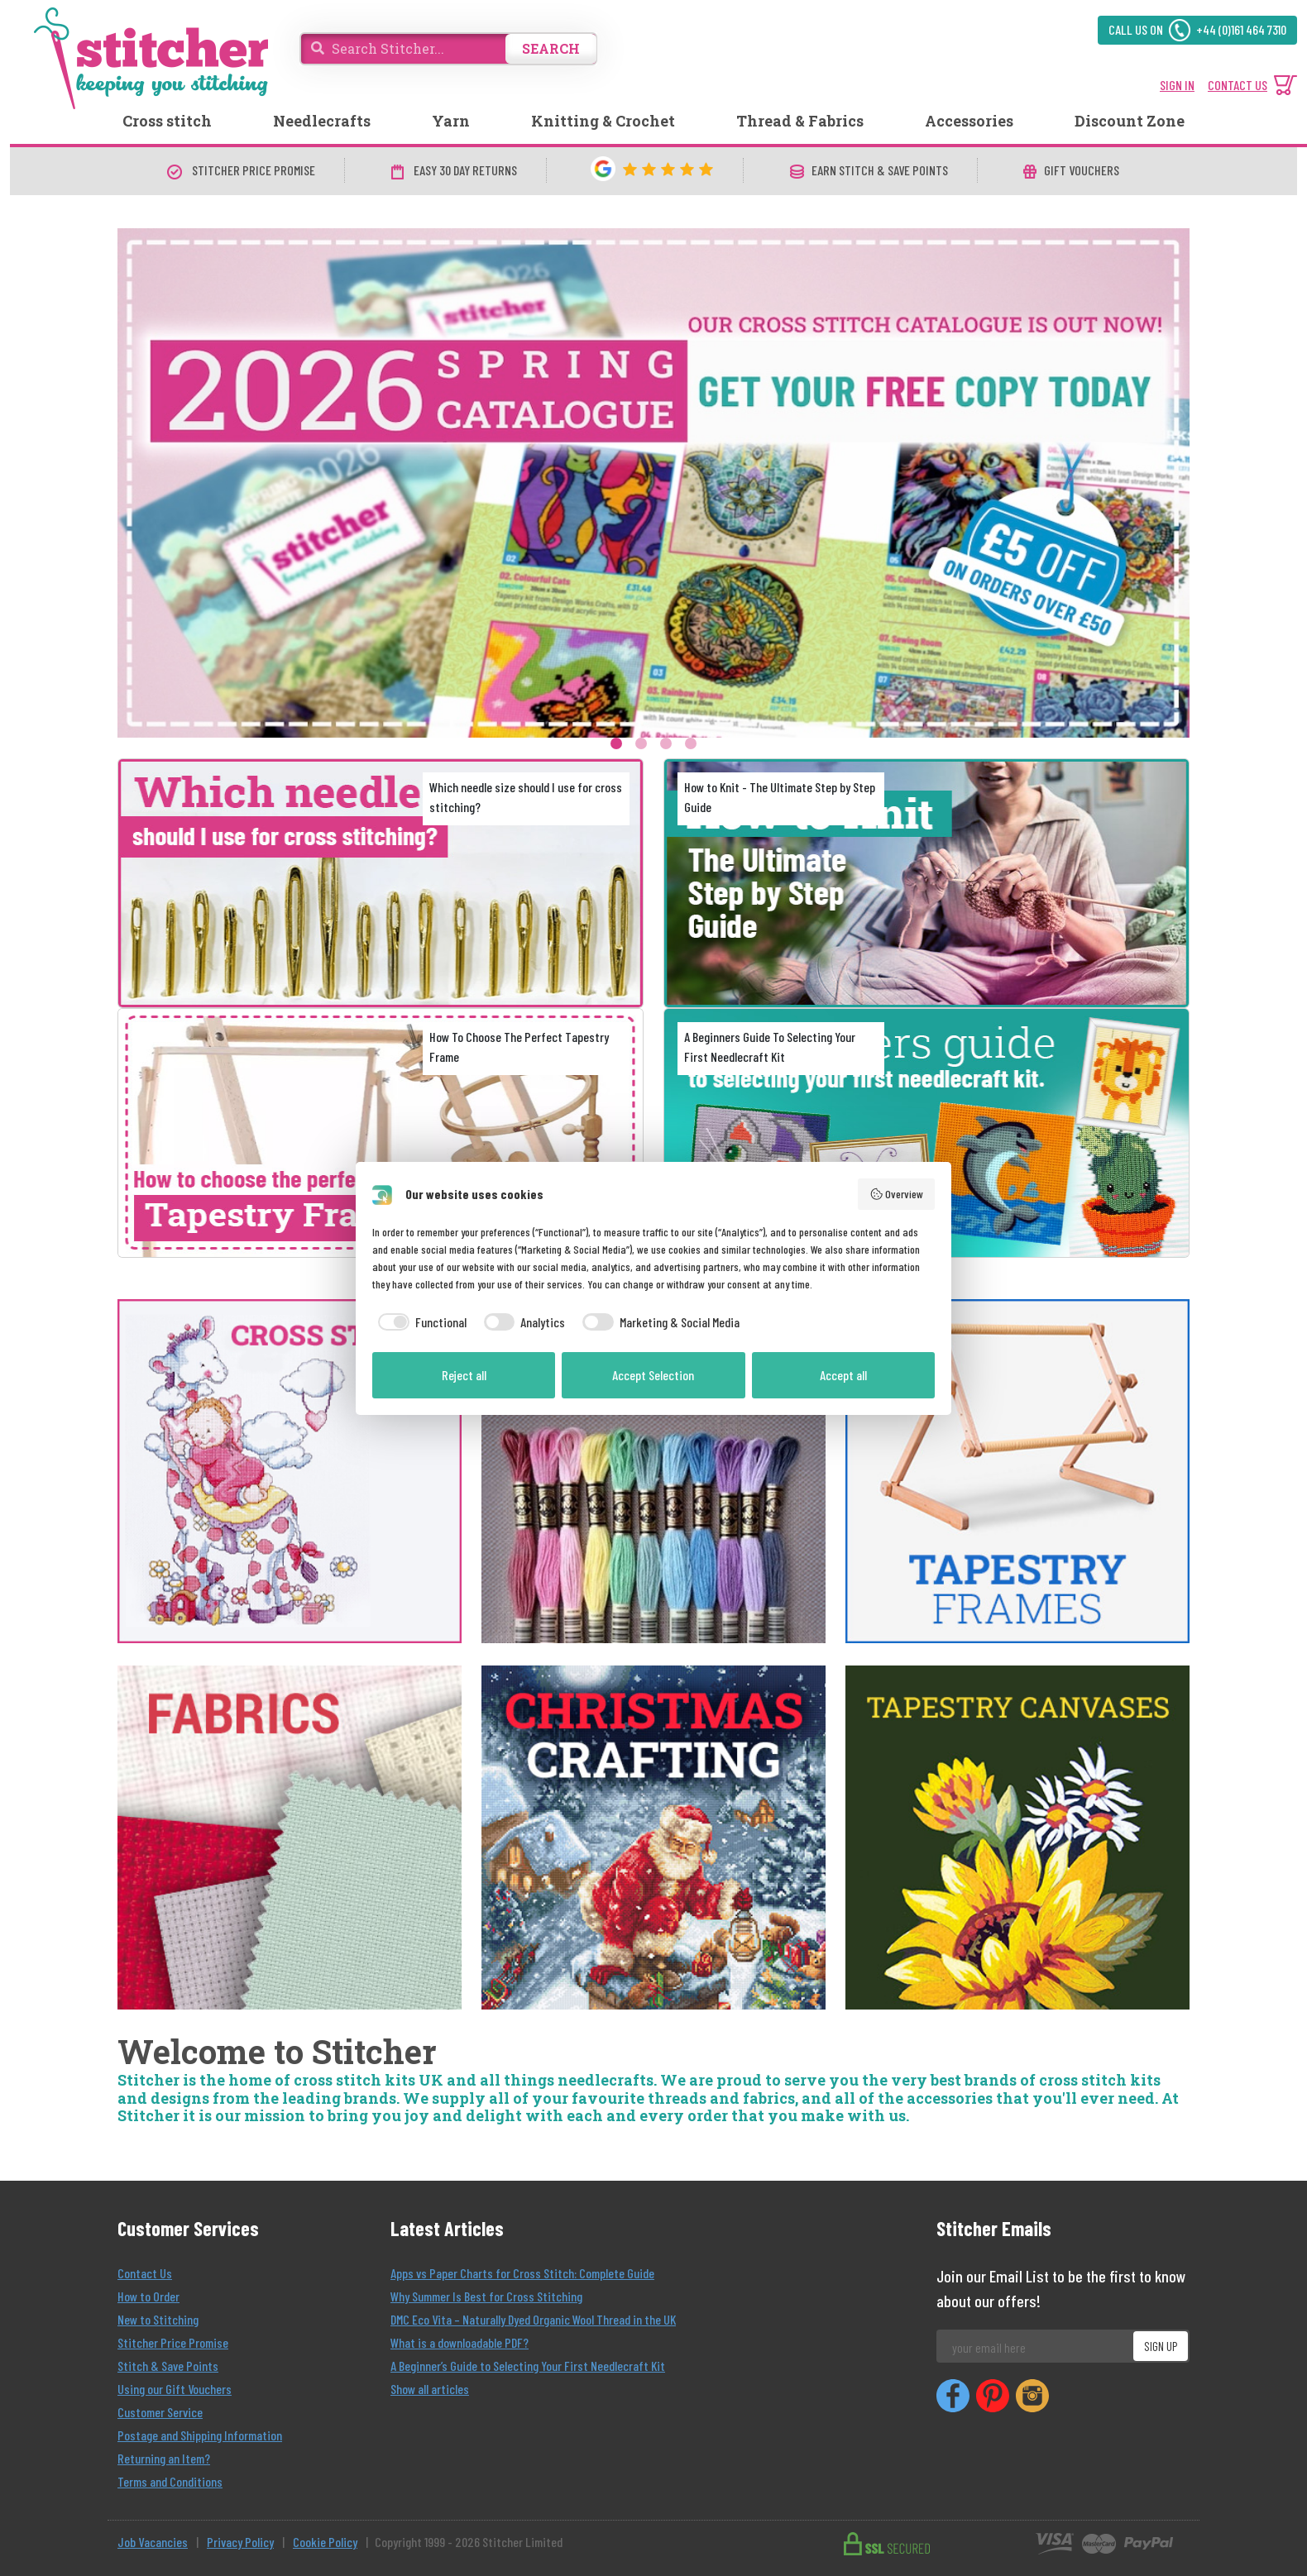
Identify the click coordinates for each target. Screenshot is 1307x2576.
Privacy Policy (240, 2542)
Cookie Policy (325, 2542)
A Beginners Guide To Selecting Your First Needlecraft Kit (769, 1046)
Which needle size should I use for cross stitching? (525, 797)
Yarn (451, 121)
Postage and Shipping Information (199, 2435)
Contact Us (144, 2273)
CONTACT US (1237, 85)
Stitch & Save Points (167, 2365)
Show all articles (429, 2389)
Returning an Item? (163, 2458)
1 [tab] (616, 743)
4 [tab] (691, 743)
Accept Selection (653, 1375)
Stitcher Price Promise (172, 2342)
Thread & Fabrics (800, 121)
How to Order (148, 2296)
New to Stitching (158, 2319)
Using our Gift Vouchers (174, 2389)
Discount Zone (1130, 121)
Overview (896, 1194)
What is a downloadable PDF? (459, 2342)
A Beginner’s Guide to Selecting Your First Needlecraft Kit (527, 2365)
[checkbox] (419, 1322)
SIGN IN (1177, 85)
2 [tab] (641, 743)
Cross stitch (167, 121)
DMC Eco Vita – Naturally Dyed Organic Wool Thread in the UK (533, 2319)
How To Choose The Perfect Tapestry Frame (519, 1046)
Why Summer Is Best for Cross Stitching (486, 2296)
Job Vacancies (152, 2542)
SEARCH (551, 48)
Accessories (969, 121)
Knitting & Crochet (603, 121)
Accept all (843, 1375)
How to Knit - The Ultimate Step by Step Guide (779, 797)
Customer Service (160, 2412)
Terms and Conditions (170, 2481)
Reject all (464, 1375)
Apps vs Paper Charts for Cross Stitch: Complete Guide (522, 2273)
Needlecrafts (322, 121)
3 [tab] (666, 743)
